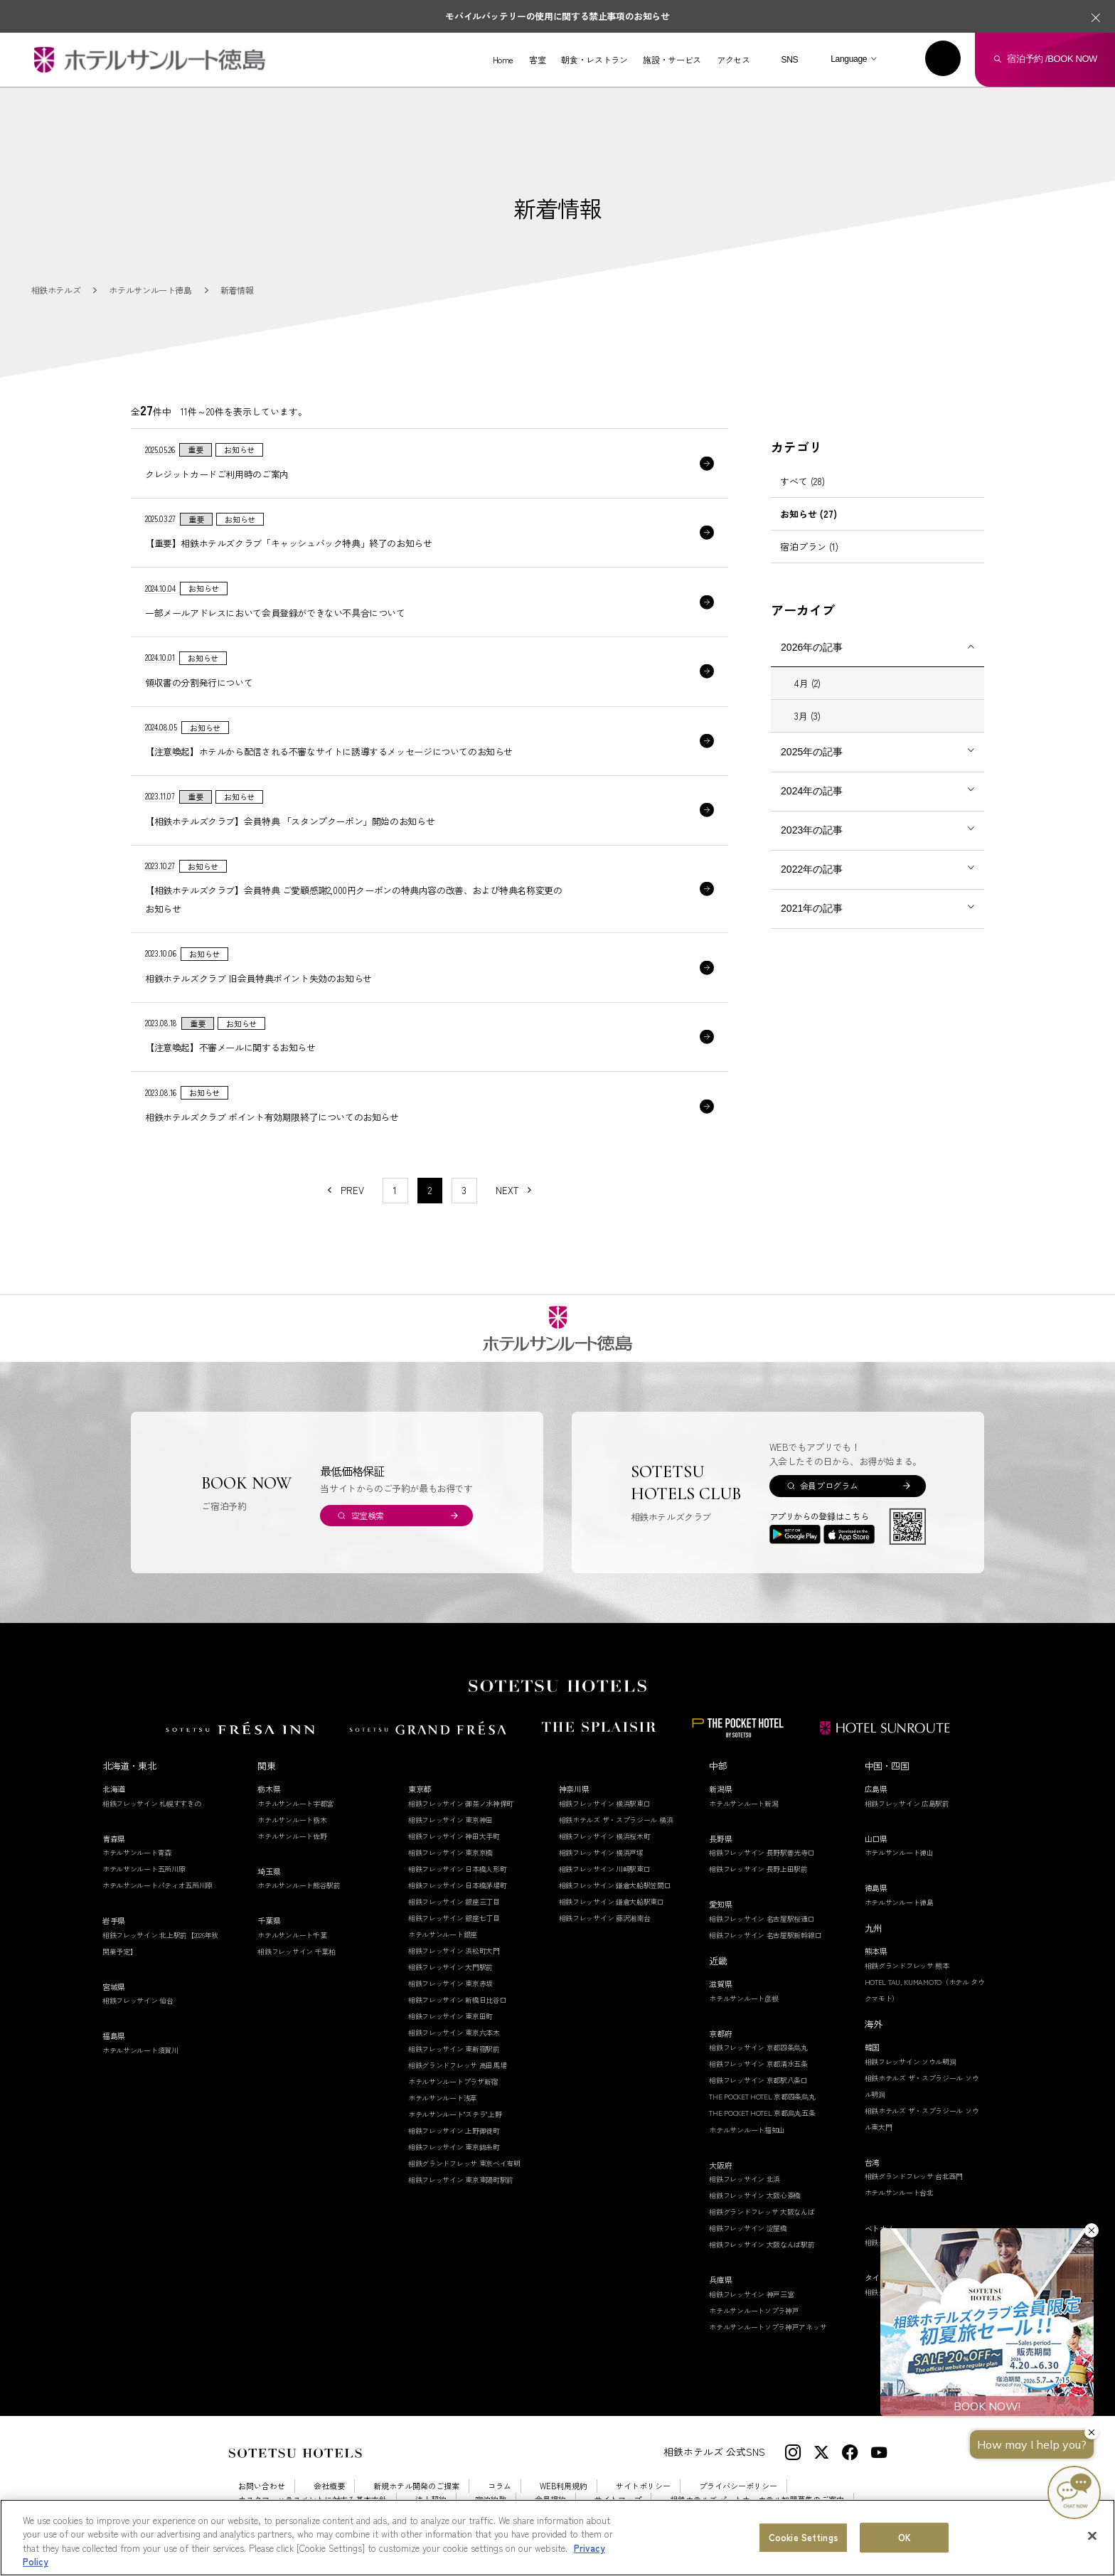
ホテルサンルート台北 (899, 2192)
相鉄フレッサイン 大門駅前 (450, 1967)
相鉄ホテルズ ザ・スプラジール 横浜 (616, 1819)
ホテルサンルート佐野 (291, 1836)
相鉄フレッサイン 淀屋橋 (747, 2228)
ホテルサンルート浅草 (442, 2097)
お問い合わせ (261, 2486)
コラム (499, 2486)
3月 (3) (807, 716)
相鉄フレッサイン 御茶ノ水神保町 (460, 1803)
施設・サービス (671, 59)
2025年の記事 (812, 751)
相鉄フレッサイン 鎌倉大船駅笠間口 (615, 1885)
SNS (789, 60)
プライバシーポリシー (738, 2486)
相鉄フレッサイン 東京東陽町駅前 (460, 2179)
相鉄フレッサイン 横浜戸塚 (601, 1852)
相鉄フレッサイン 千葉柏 (296, 1951)
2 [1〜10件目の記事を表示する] (430, 1190)
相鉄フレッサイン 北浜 (744, 2178)
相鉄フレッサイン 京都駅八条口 (758, 2080)
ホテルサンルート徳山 (899, 1852)
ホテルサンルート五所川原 (143, 1868)
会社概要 (329, 2486)
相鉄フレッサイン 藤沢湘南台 (605, 1917)
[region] (557, 2537)
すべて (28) (802, 481)
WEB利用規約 (563, 2486)
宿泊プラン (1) (809, 546)
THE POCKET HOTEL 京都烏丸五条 (762, 2112)
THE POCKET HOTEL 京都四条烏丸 (762, 2096)
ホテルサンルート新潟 (743, 1803)
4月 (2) (807, 683)
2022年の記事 (812, 869)
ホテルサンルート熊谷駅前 (298, 1885)
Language (849, 59)
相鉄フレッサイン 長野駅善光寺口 (761, 1852)
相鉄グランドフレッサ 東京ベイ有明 (464, 2163)
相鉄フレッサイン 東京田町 (450, 2016)
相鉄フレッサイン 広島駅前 (907, 1803)
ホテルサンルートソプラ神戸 (754, 2310)
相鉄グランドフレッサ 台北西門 (914, 2176)
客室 (537, 59)
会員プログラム (829, 1485)
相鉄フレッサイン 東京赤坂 (450, 1983)
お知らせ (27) (808, 514)
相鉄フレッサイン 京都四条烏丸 (758, 2047)
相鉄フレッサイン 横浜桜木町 (605, 1836)
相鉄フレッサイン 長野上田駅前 (758, 1868)
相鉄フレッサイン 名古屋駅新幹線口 (765, 1935)
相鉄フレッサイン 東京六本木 (454, 2032)
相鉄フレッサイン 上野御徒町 (454, 2130)
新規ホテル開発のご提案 (416, 2486)
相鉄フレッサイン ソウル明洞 (910, 2061)
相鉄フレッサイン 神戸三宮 (751, 2294)
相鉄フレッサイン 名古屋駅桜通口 (761, 1918)
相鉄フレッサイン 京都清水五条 (758, 2063)
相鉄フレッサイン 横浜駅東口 (605, 1803)
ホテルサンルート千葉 (291, 1935)
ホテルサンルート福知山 (747, 2129)
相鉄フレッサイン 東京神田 (450, 1819)
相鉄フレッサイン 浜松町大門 (454, 1950)
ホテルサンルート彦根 (743, 1998)
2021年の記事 (812, 908)
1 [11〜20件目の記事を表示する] (395, 1190)
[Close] (1092, 2535)
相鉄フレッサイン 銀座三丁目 (454, 1901)
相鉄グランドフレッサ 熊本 (907, 1965)
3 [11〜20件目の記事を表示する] (464, 1190)
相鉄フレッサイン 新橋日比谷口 (457, 1999)
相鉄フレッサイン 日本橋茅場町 (457, 1885)
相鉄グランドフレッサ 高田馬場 (457, 2065)
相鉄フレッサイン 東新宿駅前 (454, 2048)
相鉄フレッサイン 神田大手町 (454, 1836)
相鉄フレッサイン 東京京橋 (450, 1852)
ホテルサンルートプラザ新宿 (453, 2081)
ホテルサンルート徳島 (899, 1902)
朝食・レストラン (594, 59)
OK (904, 2537)
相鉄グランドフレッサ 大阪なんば (761, 2211)
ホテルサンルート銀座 (442, 1934)
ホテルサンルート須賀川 (140, 2050)
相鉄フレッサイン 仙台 (138, 2000)
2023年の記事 (812, 830)
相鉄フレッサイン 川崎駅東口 (605, 1868)
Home (503, 59)
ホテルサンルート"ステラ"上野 (455, 2114)
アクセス (733, 59)
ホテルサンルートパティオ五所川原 (157, 1885)
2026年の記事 (812, 647)
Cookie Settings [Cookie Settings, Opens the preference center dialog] (803, 2537)
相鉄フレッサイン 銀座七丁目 (454, 1917)
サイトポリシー (643, 2486)
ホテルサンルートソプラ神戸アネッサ (767, 2326)
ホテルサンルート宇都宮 (295, 1803)
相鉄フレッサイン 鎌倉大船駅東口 (611, 1901)
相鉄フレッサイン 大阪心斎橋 (755, 2195)
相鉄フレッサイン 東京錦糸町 (454, 2146)
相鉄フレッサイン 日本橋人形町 (457, 1868)
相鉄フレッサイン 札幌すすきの (151, 1803)
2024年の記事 (812, 791)
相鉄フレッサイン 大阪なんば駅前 (761, 2244)
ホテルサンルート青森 (136, 1852)
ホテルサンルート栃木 (291, 1819)
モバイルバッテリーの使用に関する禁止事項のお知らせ (557, 16)
